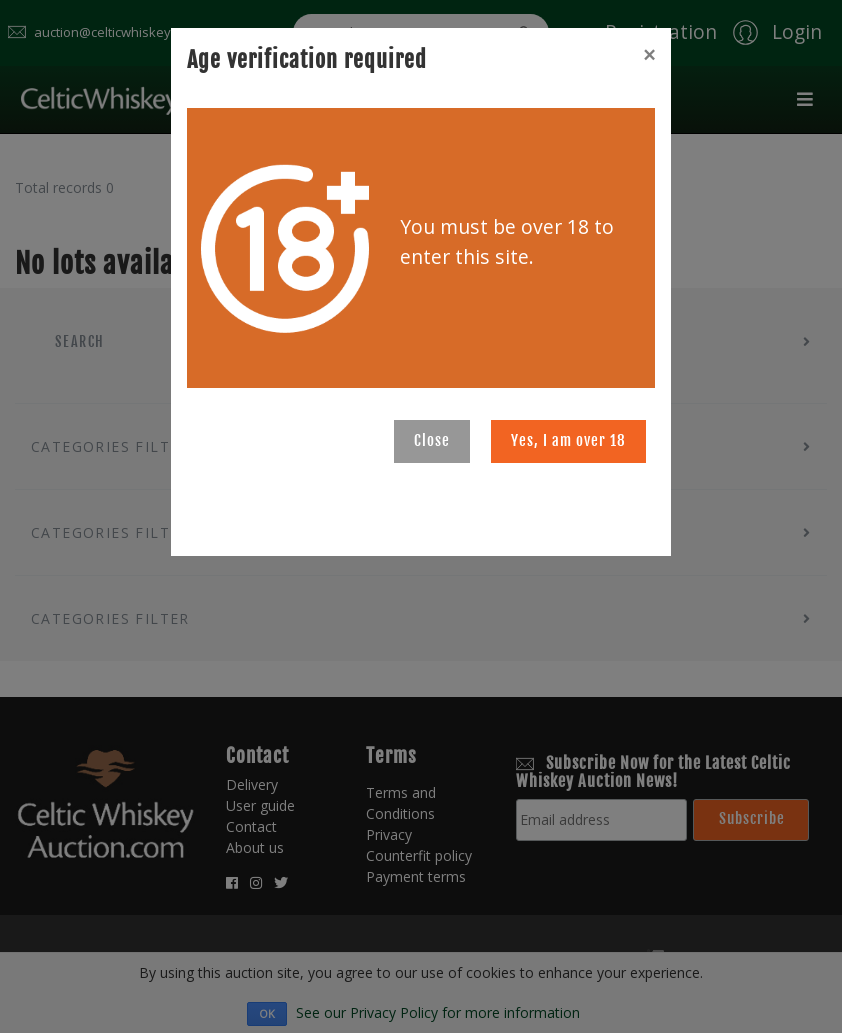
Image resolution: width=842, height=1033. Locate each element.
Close (432, 440)
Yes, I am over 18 (568, 440)
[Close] (649, 55)
